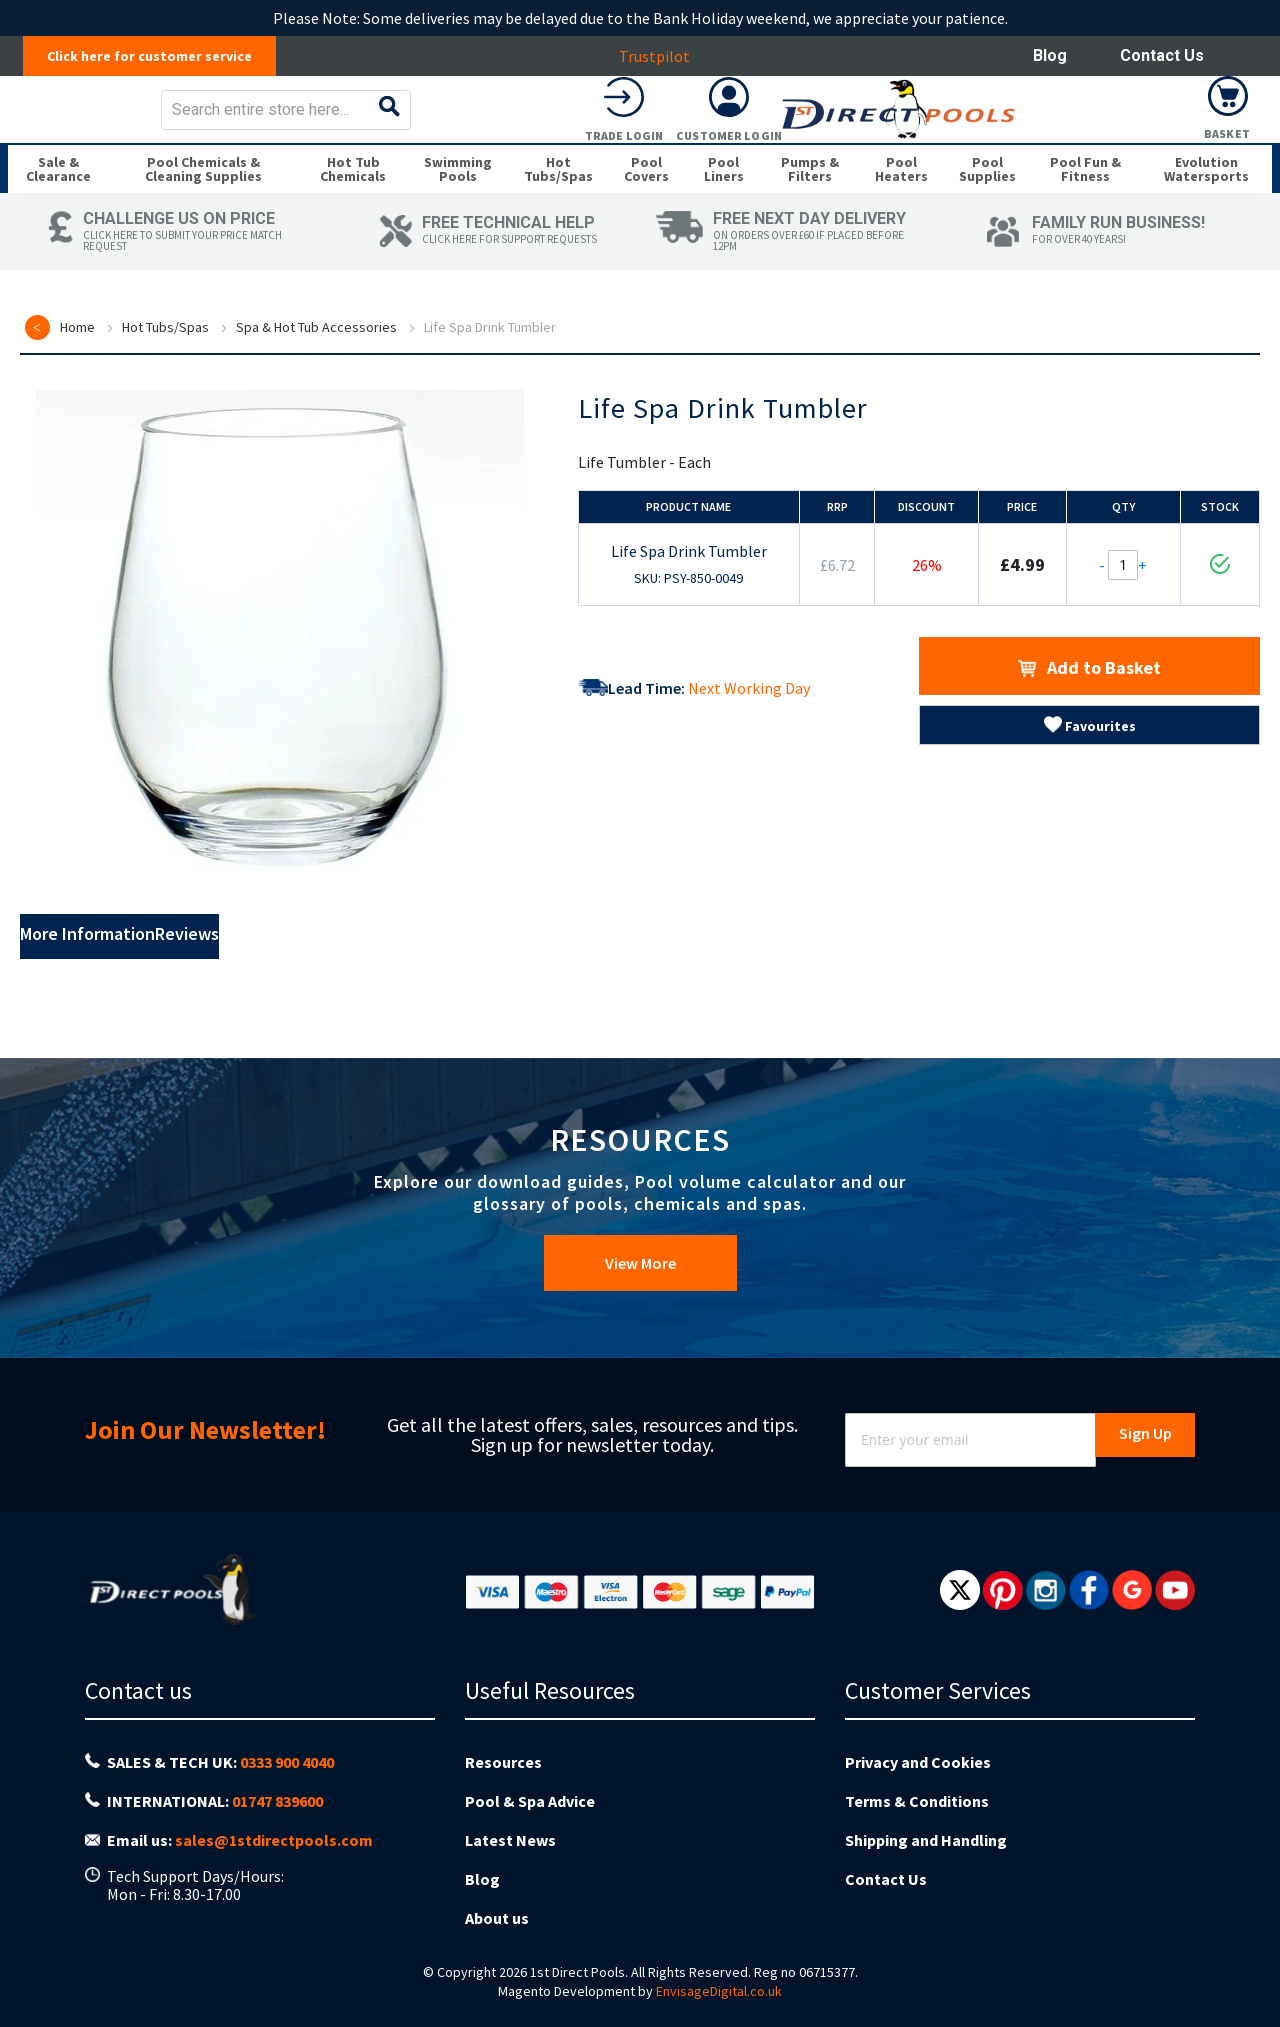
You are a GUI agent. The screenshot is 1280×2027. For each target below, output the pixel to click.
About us (497, 1922)
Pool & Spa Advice (530, 1829)
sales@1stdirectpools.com (274, 1862)
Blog (1050, 55)
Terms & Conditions (917, 1829)
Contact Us (1162, 55)
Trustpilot (665, 56)
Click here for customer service (160, 56)
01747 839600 (277, 1831)
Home (77, 385)
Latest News (510, 1860)
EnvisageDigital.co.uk (719, 1991)
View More (640, 1313)
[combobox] (697, 124)
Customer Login (1123, 149)
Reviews (296, 995)
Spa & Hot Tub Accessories (316, 385)
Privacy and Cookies (918, 1798)
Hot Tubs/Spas (165, 385)
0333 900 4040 (287, 1799)
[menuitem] (61, 212)
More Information (128, 995)
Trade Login (1018, 149)
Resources (503, 1798)
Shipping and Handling (926, 1860)
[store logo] (166, 123)
